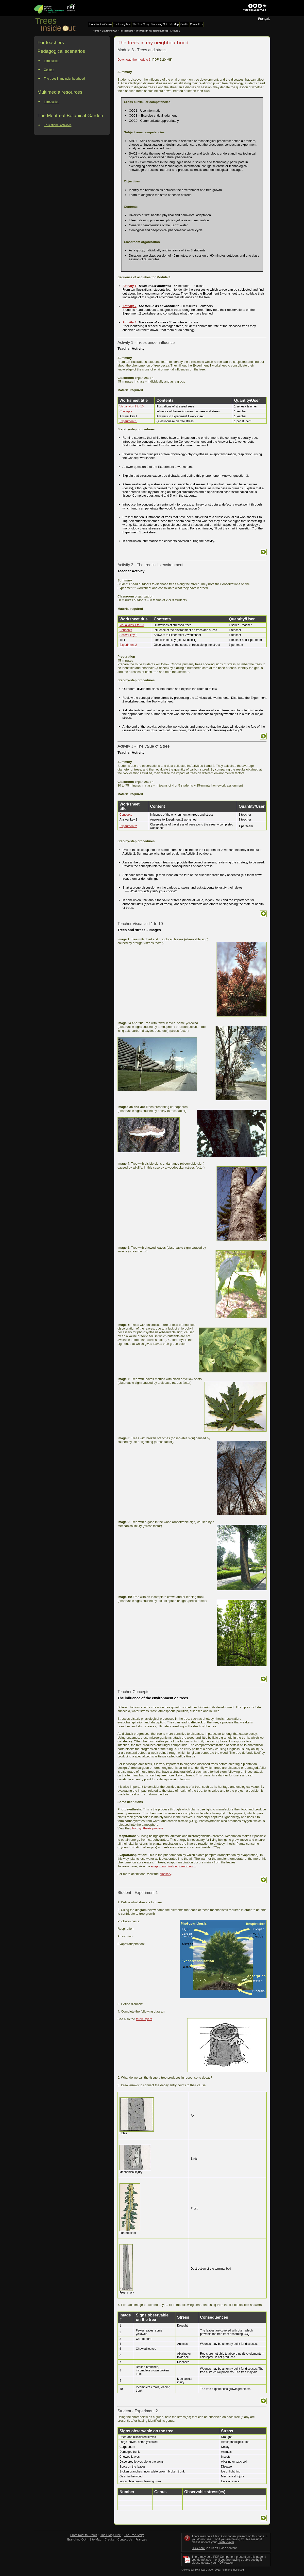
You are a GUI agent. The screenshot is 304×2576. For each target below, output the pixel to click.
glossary (165, 1874)
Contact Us (125, 2539)
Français (264, 18)
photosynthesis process (146, 1828)
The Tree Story (134, 2535)
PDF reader (225, 2562)
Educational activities (57, 125)
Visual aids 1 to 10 (131, 406)
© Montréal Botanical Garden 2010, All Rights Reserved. (213, 2569)
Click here (198, 2548)
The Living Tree (110, 2535)
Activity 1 (129, 286)
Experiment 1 (128, 421)
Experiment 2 (128, 645)
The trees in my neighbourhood (64, 78)
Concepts (125, 411)
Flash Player (226, 2542)
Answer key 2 (128, 635)
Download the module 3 (134, 59)
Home (96, 30)
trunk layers (144, 2019)
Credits (109, 2539)
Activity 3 (129, 322)
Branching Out (109, 30)
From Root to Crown (83, 2535)
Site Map (95, 2539)
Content (49, 69)
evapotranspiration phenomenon (173, 1866)
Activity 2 (129, 306)
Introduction (51, 61)
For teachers (126, 30)
